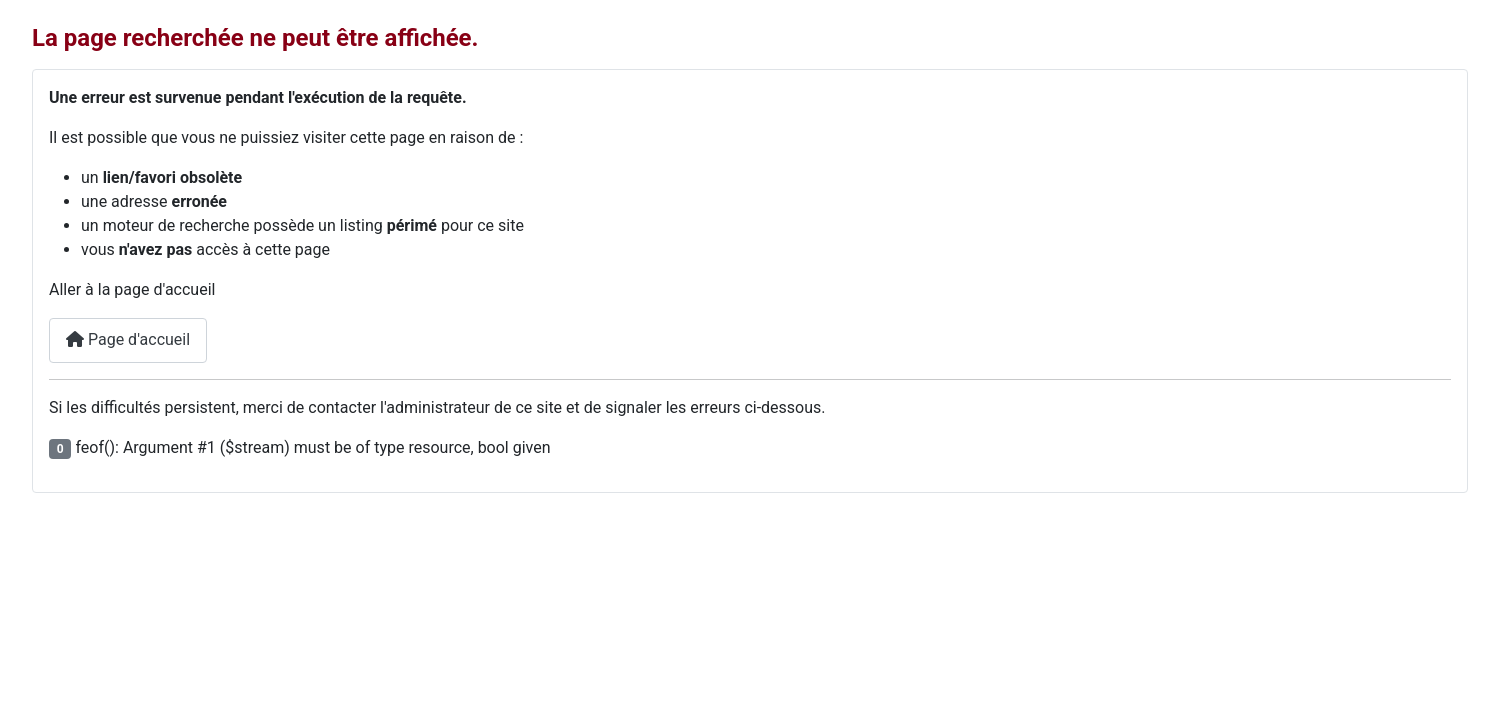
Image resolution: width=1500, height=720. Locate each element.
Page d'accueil (128, 339)
